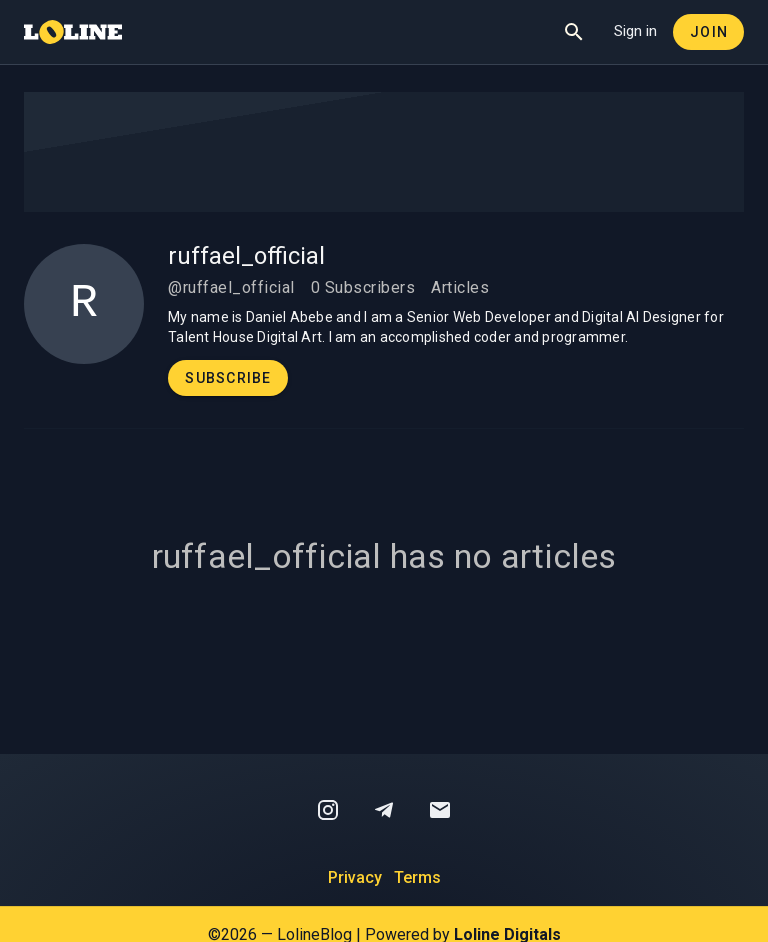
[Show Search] (574, 32)
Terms (417, 877)
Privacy (355, 877)
